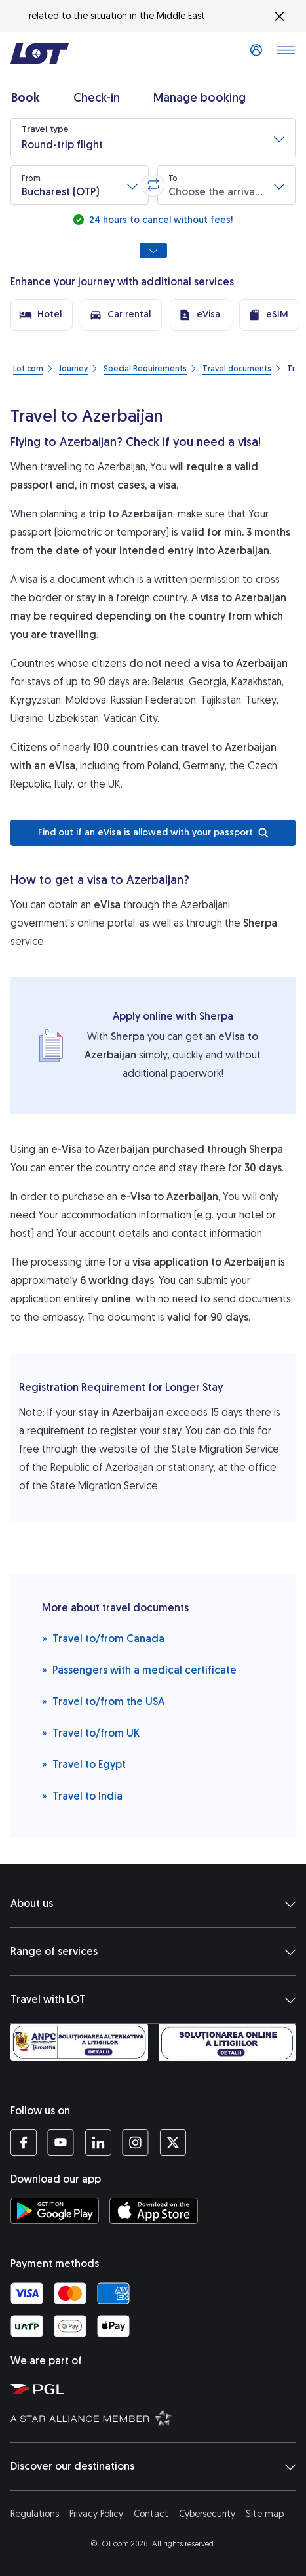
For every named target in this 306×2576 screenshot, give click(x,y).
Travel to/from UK (91, 1732)
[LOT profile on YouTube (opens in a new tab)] (60, 2142)
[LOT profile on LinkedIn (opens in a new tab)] (98, 2142)
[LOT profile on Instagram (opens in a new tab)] (135, 2142)
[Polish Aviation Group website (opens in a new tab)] (155, 2388)
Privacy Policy (96, 2514)
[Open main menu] (286, 54)
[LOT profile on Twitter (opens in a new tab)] (172, 2142)
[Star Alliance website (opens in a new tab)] (155, 2417)
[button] (153, 137)
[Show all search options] (153, 250)
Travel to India (82, 1795)
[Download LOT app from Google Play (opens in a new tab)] (54, 2211)
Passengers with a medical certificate (139, 1669)
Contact (151, 2514)
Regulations (34, 2514)
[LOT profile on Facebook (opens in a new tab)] (23, 2142)
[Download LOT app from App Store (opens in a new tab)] (153, 2211)
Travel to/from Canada (103, 1638)
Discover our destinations (153, 2466)
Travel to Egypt (84, 1764)
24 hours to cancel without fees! (159, 220)
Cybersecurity (207, 2514)
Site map (265, 2514)
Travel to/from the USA (103, 1701)
